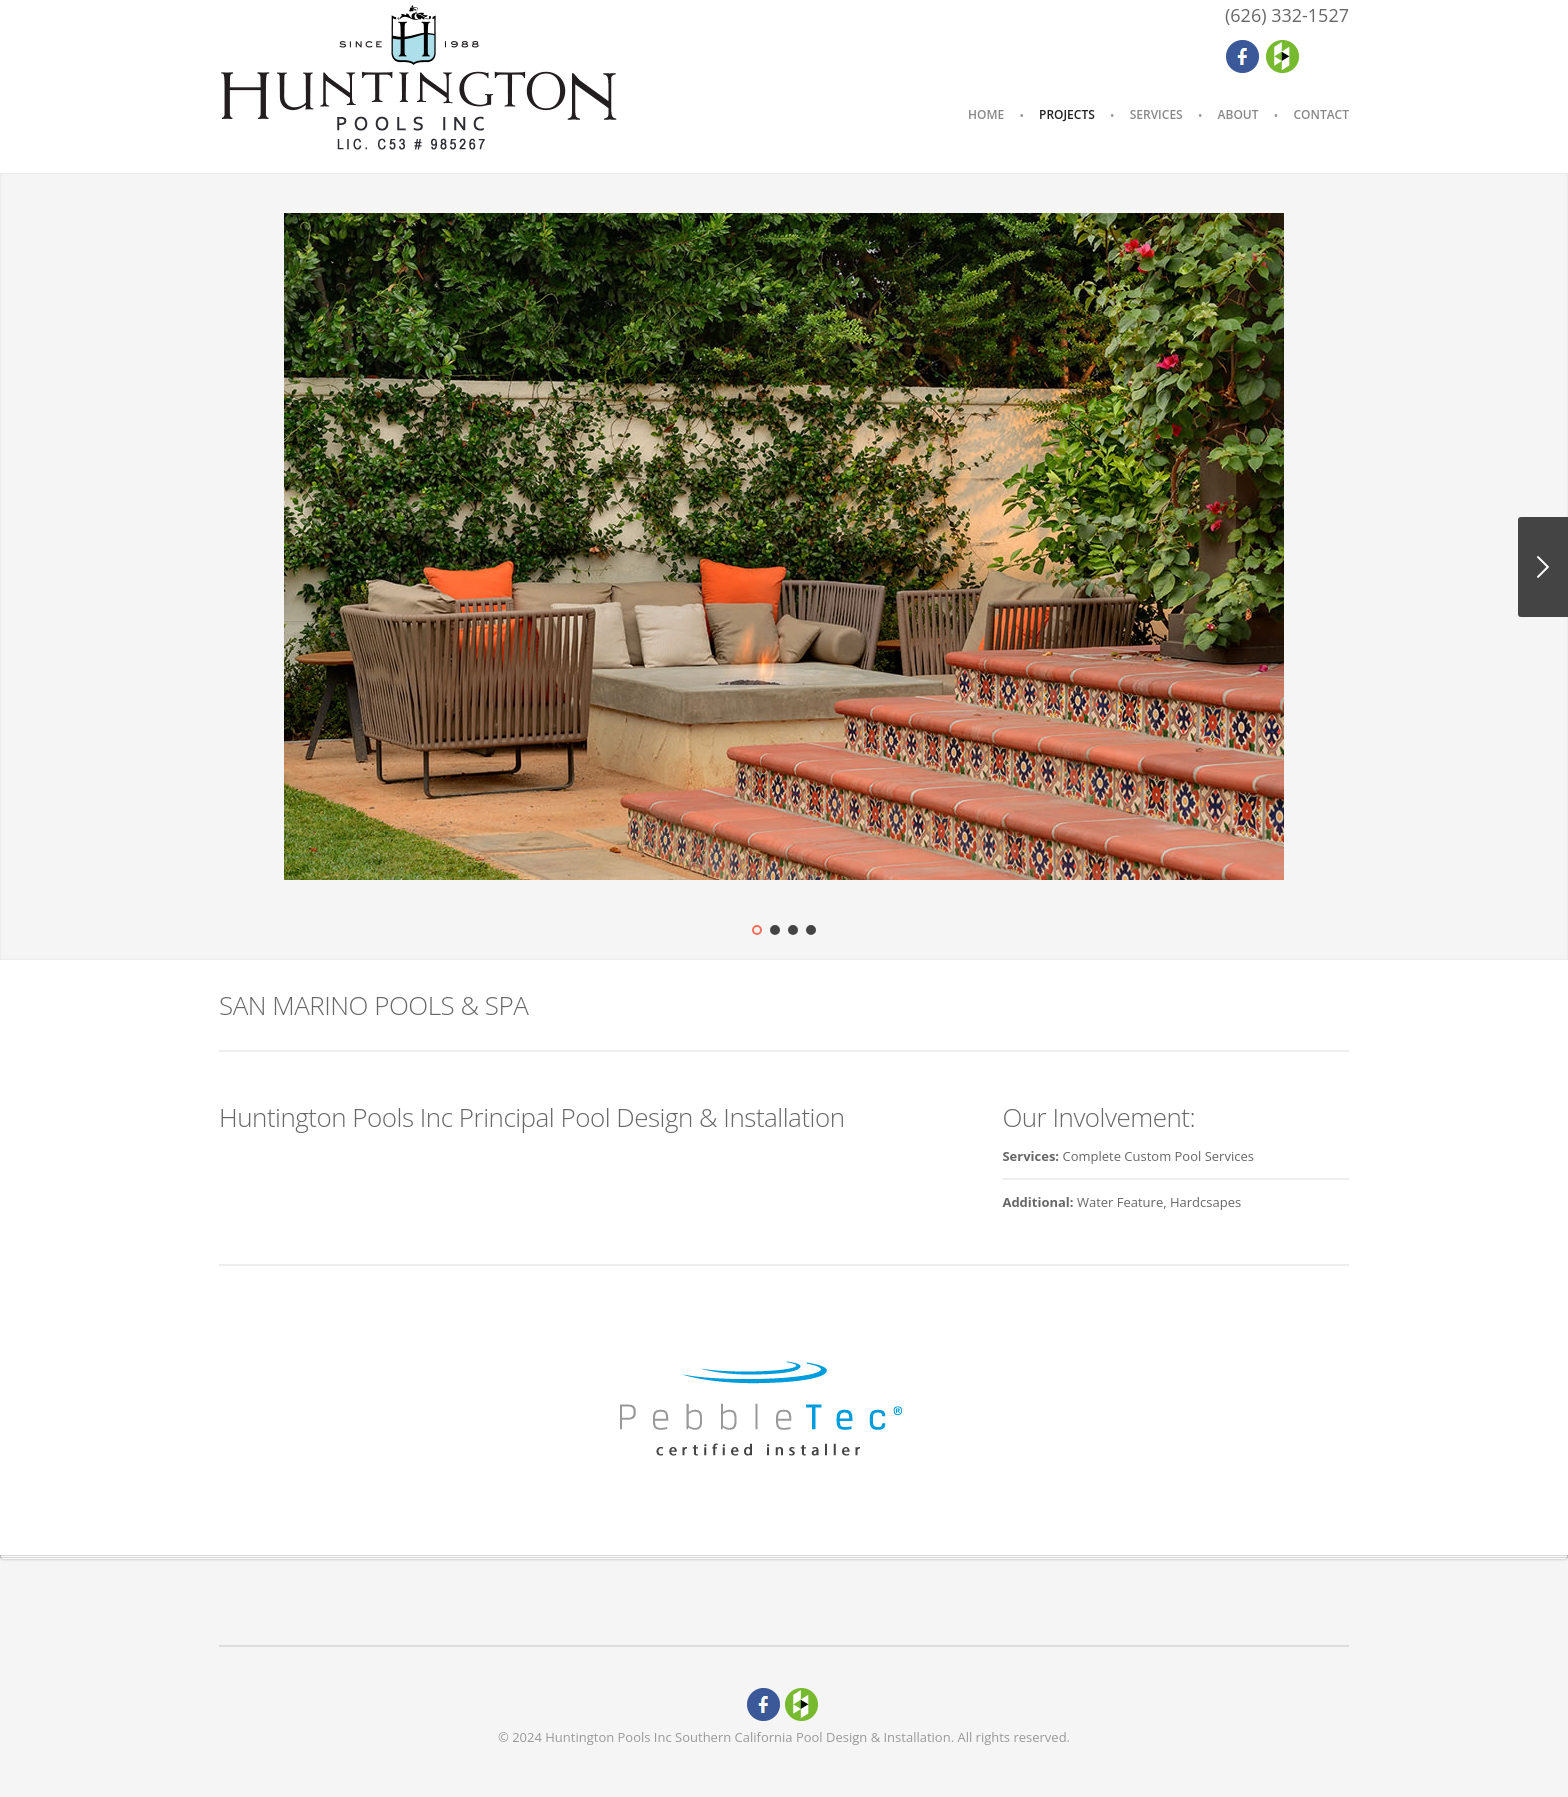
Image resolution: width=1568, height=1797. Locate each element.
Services (1156, 114)
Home (986, 114)
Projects (1067, 114)
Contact (1321, 114)
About (1238, 114)
